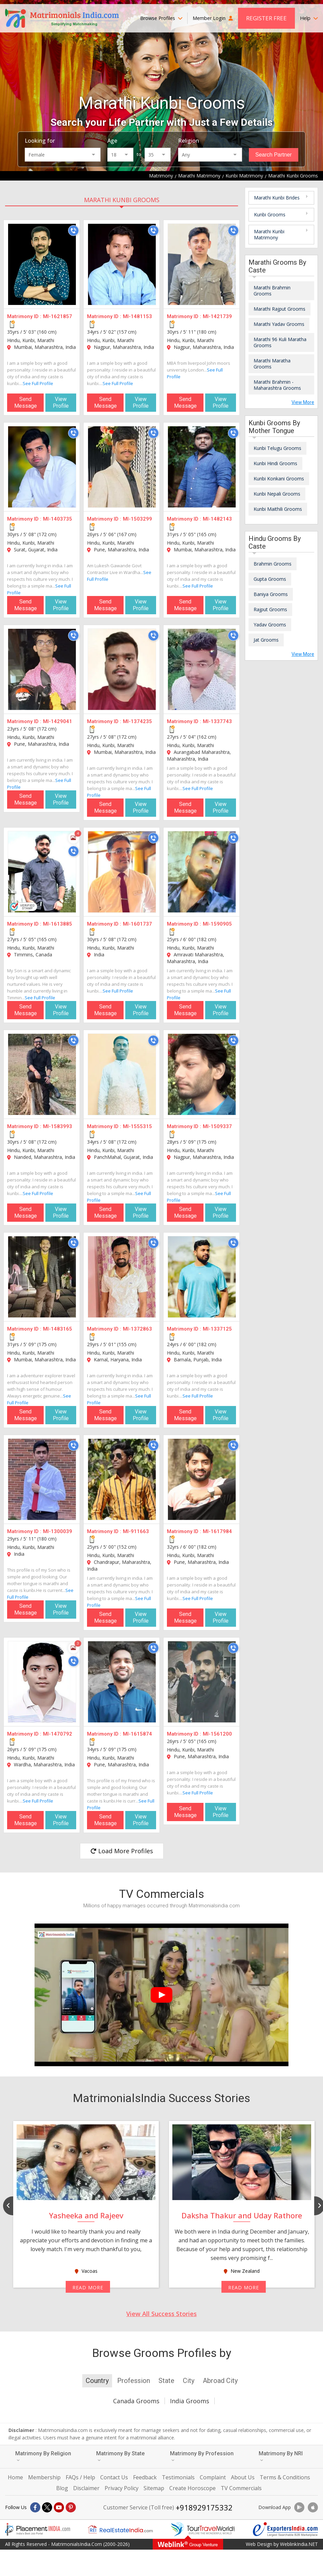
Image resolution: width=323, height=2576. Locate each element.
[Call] (73, 230)
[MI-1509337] (202, 1074)
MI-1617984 (217, 1531)
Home (15, 2477)
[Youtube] (59, 2507)
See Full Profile (38, 383)
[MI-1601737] (122, 872)
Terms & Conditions (285, 2477)
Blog (62, 2488)
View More (303, 402)
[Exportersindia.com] (285, 2529)
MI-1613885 (57, 924)
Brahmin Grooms (273, 563)
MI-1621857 (57, 316)
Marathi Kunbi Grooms (121, 200)
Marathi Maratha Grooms (272, 363)
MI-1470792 (57, 1734)
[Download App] (299, 2507)
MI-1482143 (217, 519)
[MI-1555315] (122, 1074)
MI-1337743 (217, 721)
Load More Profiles (121, 1851)
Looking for (40, 140)
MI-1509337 (217, 1126)
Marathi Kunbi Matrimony (269, 234)
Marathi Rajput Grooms (279, 309)
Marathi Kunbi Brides (277, 197)
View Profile (61, 402)
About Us (243, 2477)
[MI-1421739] (202, 264)
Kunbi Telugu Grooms (277, 448)
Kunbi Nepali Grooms (277, 494)
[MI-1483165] (42, 1277)
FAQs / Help (80, 2477)
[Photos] (73, 838)
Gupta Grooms (270, 579)
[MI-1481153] (122, 264)
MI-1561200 (217, 1734)
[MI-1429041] (42, 669)
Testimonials (178, 2477)
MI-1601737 (137, 924)
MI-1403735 (57, 519)
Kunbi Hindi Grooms (275, 463)
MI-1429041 (57, 721)
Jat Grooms (266, 640)
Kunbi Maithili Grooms (278, 509)
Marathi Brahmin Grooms (272, 290)
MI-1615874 (137, 1734)
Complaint (213, 2477)
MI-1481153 (137, 316)
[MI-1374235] (122, 669)
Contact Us (114, 2477)
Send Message (25, 402)
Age (112, 140)
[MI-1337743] (202, 669)
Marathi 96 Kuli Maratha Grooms (280, 342)
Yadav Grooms (270, 624)
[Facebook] (35, 2507)
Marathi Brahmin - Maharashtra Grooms (277, 385)
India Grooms (189, 2401)
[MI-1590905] (202, 872)
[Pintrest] (71, 2507)
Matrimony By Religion (43, 2456)
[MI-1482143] (202, 467)
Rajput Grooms (270, 609)
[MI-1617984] (202, 1479)
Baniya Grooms (271, 594)
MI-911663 (136, 1531)
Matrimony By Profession (202, 2456)
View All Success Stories (161, 2314)
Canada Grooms (136, 2401)
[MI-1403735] (42, 467)
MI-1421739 (217, 316)
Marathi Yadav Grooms (279, 324)
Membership (44, 2477)
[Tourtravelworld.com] (202, 2529)
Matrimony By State (120, 2456)
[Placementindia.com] (37, 2529)
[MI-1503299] (122, 467)
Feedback (145, 2477)
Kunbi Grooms (269, 214)
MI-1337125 (217, 1329)
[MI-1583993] (42, 1074)
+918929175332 (204, 2507)
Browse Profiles (161, 18)
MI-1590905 (217, 924)
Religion (188, 140)
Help (309, 18)
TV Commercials (241, 2488)
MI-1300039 (57, 1531)
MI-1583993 (57, 1126)
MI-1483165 (57, 1329)
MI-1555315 (137, 1126)
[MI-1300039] (42, 1479)
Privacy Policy (121, 2488)
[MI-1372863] (122, 1277)
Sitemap (154, 2488)
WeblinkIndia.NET (299, 2544)
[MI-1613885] (42, 872)
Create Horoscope (192, 2488)
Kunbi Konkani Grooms (279, 478)
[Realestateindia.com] (120, 2529)
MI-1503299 (137, 519)
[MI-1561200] (202, 1682)
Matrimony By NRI (281, 2456)
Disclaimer (86, 2488)
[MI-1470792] (42, 1682)
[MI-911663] (122, 1479)
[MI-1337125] (202, 1277)
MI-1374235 (137, 721)
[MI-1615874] (122, 1682)
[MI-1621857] (42, 264)
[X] (47, 2507)
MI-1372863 (137, 1329)
